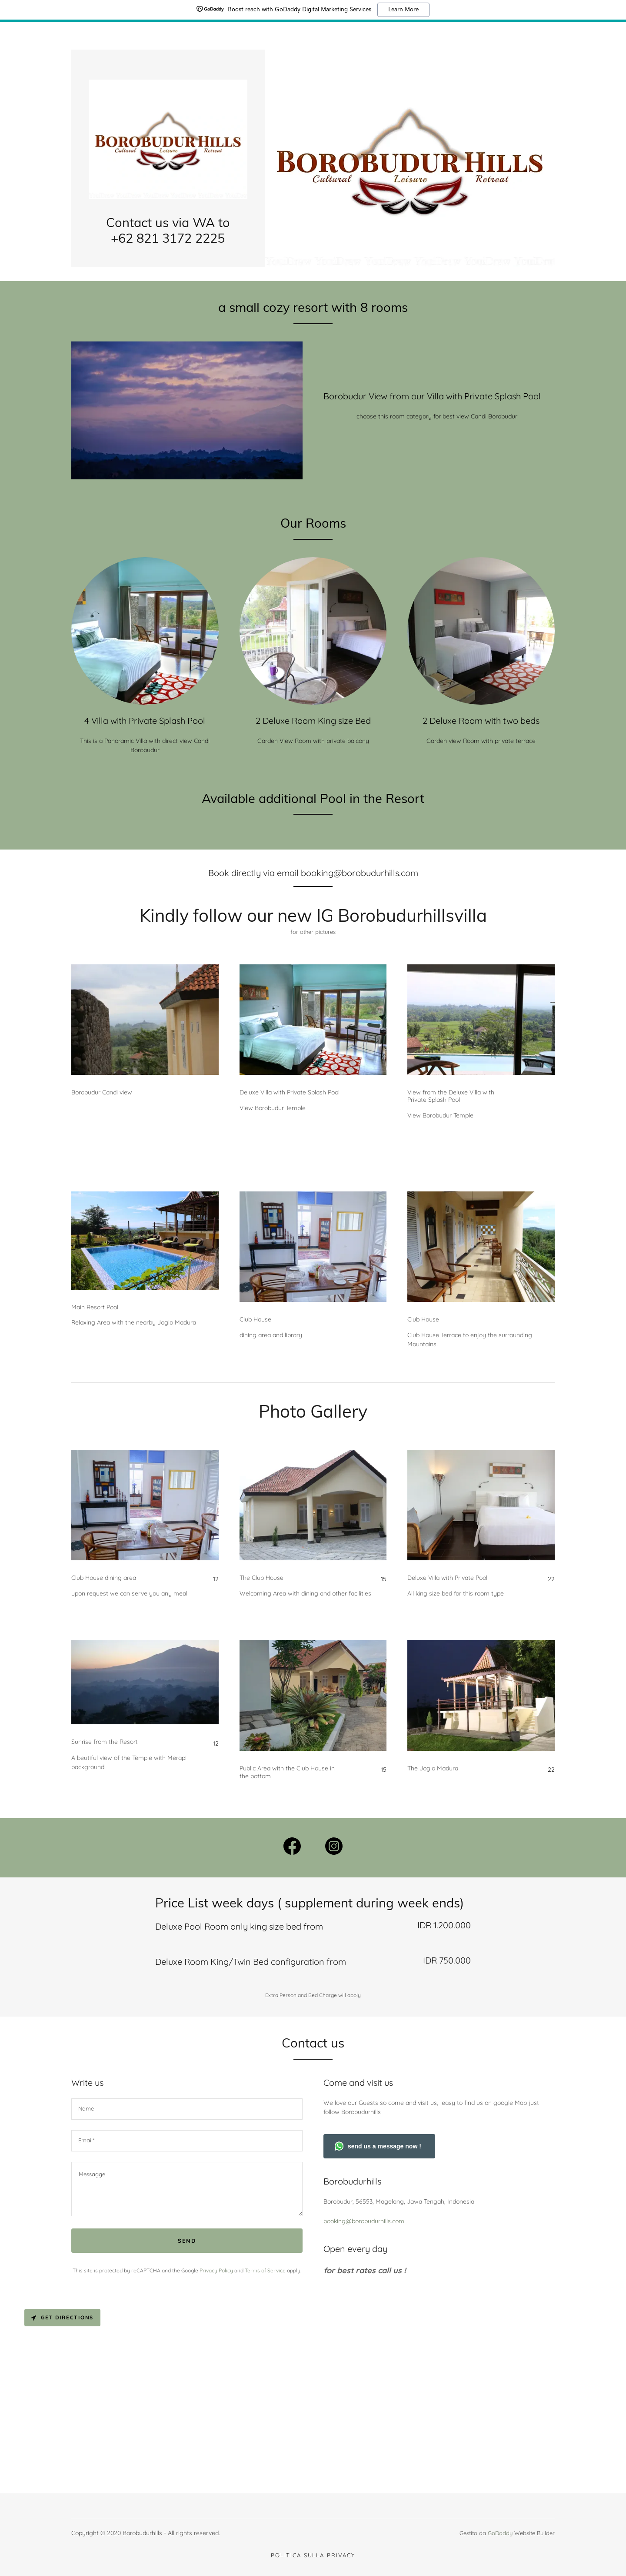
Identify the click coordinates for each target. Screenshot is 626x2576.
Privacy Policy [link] (216, 2270)
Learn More (403, 10)
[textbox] (187, 2109)
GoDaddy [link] (500, 2532)
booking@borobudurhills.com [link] (363, 2221)
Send (187, 2240)
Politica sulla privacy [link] (313, 2555)
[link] (168, 138)
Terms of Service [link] (265, 2270)
